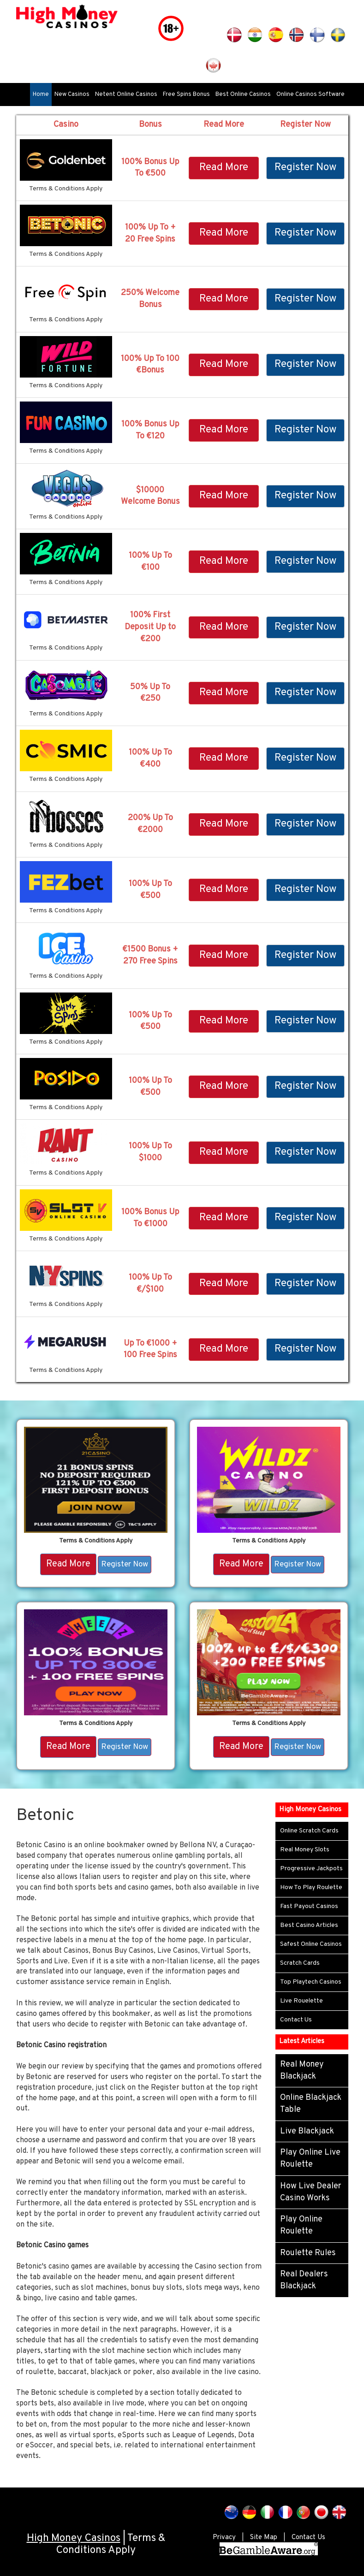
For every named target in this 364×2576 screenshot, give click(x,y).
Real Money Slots (304, 1850)
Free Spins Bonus (186, 94)
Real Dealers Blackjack (304, 2280)
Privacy (224, 2537)
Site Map (263, 2537)
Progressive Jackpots (311, 1869)
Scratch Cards (300, 1963)
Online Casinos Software (310, 94)
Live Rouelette (301, 2001)
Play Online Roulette (301, 2225)
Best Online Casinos (243, 94)
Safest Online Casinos (311, 1944)
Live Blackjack (307, 2131)
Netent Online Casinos (126, 94)
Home (41, 94)
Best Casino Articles (309, 1925)
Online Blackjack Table (310, 2103)
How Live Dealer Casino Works (310, 2192)
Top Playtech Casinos (310, 1982)
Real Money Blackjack (302, 2070)
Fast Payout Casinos (309, 1906)
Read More (223, 167)
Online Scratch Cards (309, 1831)
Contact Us (296, 2020)
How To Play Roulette (311, 1887)
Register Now (305, 167)
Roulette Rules (308, 2253)
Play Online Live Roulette (310, 2158)
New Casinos (72, 94)
